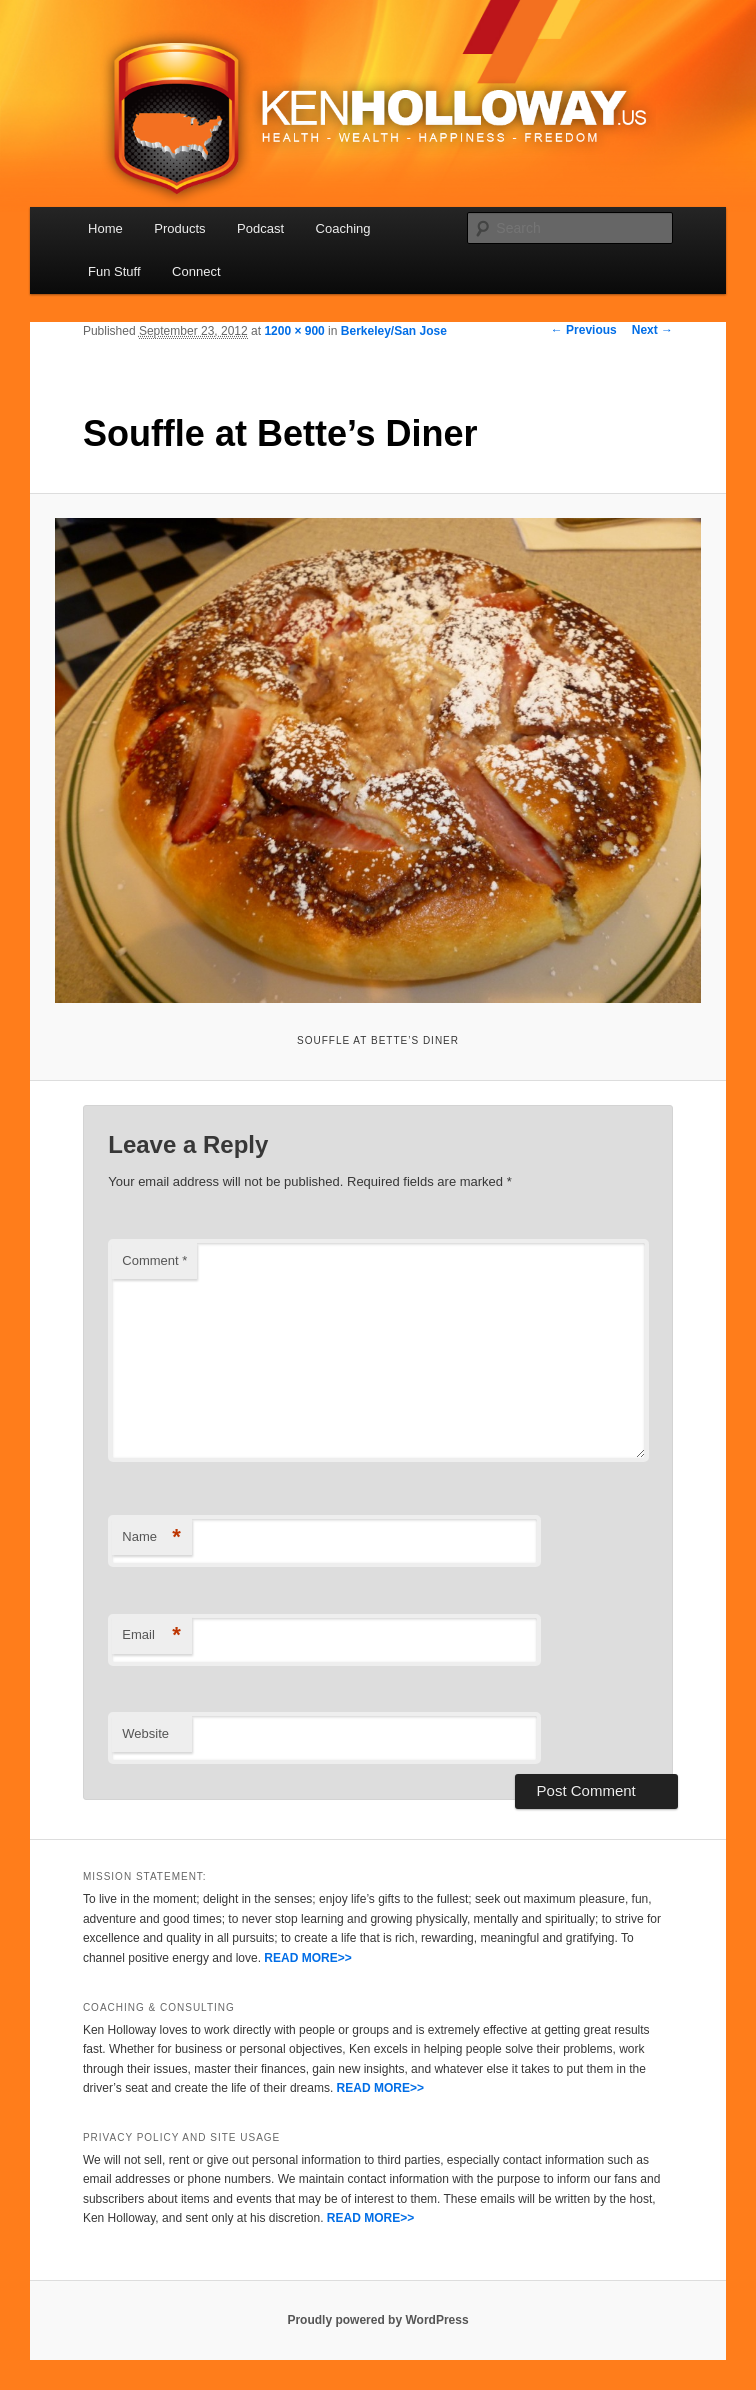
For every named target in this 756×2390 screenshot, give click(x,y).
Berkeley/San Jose (394, 331)
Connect (196, 271)
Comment (154, 1260)
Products (179, 228)
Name (151, 1537)
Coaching (343, 228)
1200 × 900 (294, 331)
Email (151, 1635)
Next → (652, 330)
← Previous (584, 330)
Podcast (260, 228)
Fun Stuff (114, 271)
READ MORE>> (307, 1958)
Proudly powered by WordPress (377, 2320)
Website (145, 1733)
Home (105, 228)
